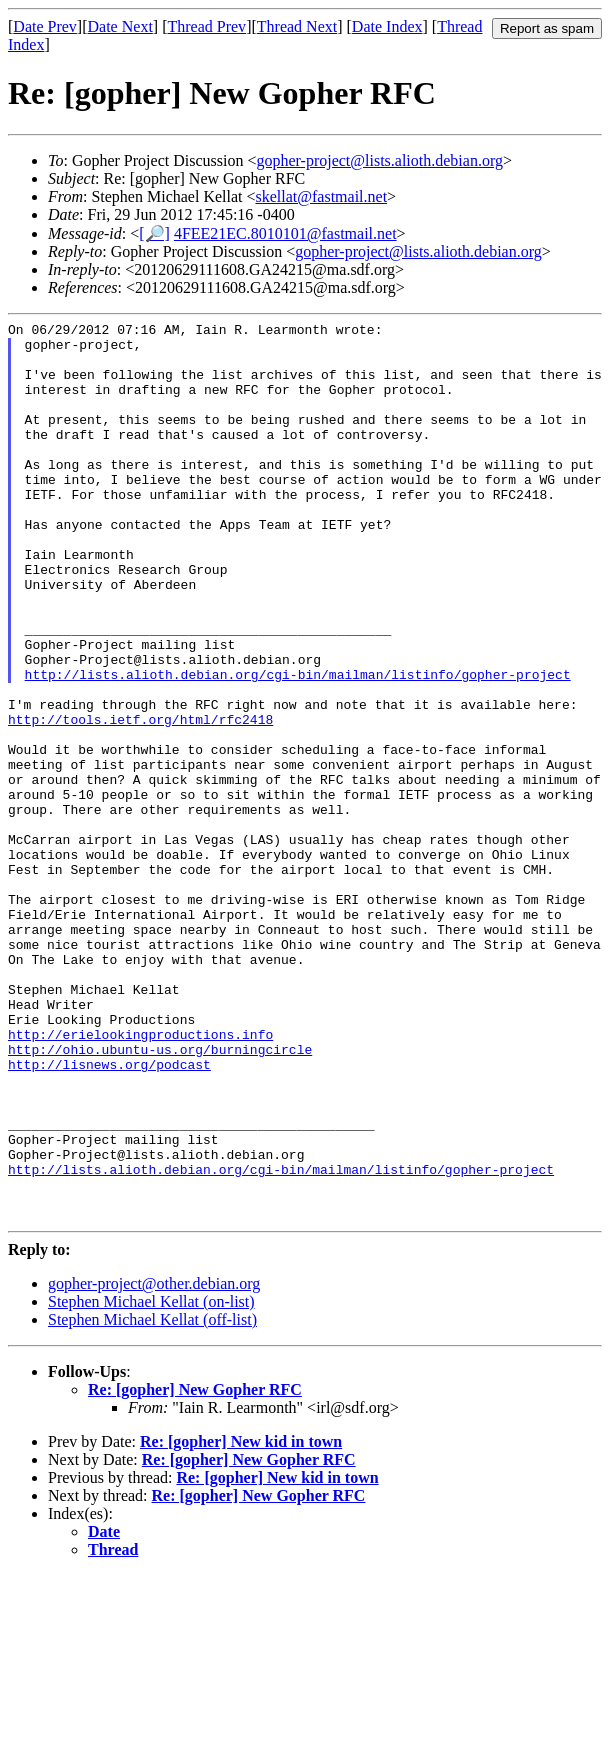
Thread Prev (206, 26)
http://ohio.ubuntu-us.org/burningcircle (160, 1196)
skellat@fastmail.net (322, 196)
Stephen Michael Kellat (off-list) (152, 1499)
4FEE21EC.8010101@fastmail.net (285, 233)
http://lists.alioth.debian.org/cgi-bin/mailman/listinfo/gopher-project (298, 746)
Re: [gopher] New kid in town (241, 1621)
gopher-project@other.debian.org (154, 1463)
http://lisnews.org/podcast (109, 1214)
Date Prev (45, 26)
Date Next (120, 26)
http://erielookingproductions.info (140, 1178)
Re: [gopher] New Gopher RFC (195, 1569)
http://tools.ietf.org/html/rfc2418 (140, 800)
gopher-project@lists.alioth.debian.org (379, 160)
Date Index (387, 26)
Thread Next (297, 26)
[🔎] (154, 233)
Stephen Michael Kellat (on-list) (151, 1481)
